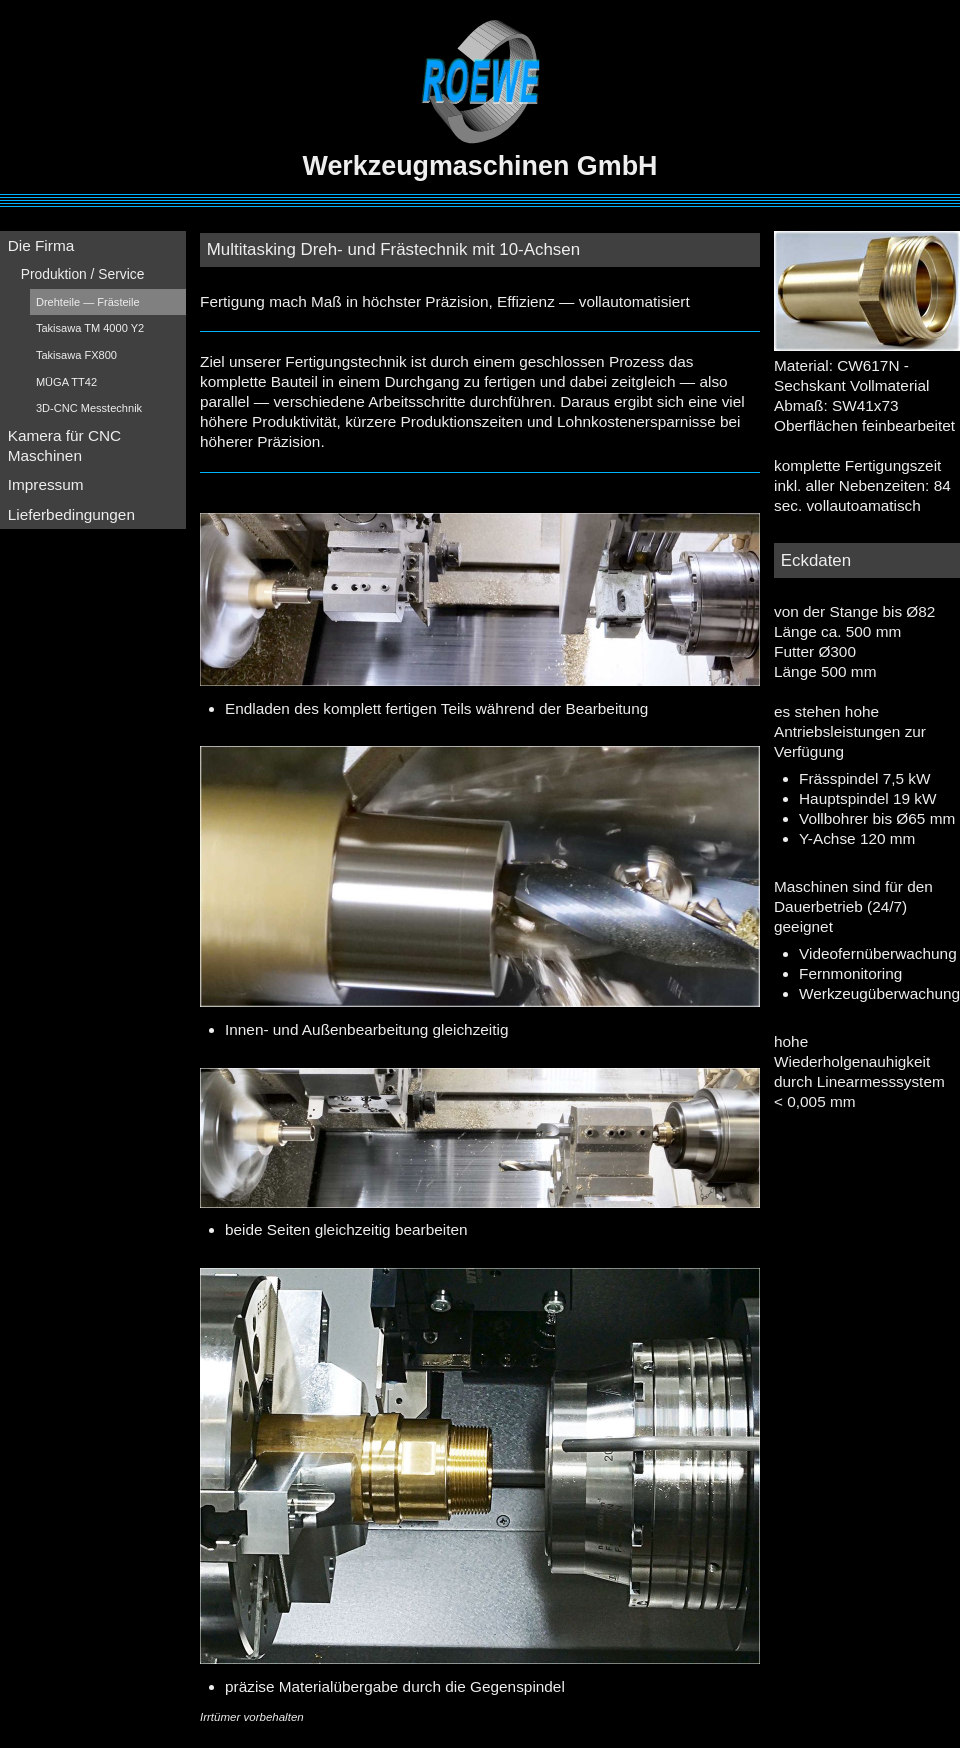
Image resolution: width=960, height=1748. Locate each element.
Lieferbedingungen (71, 514)
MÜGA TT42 (66, 382)
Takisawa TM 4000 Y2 (90, 328)
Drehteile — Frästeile (88, 302)
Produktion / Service (83, 274)
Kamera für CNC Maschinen (65, 445)
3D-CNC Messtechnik (89, 408)
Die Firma (41, 245)
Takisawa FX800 (76, 355)
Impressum (46, 484)
